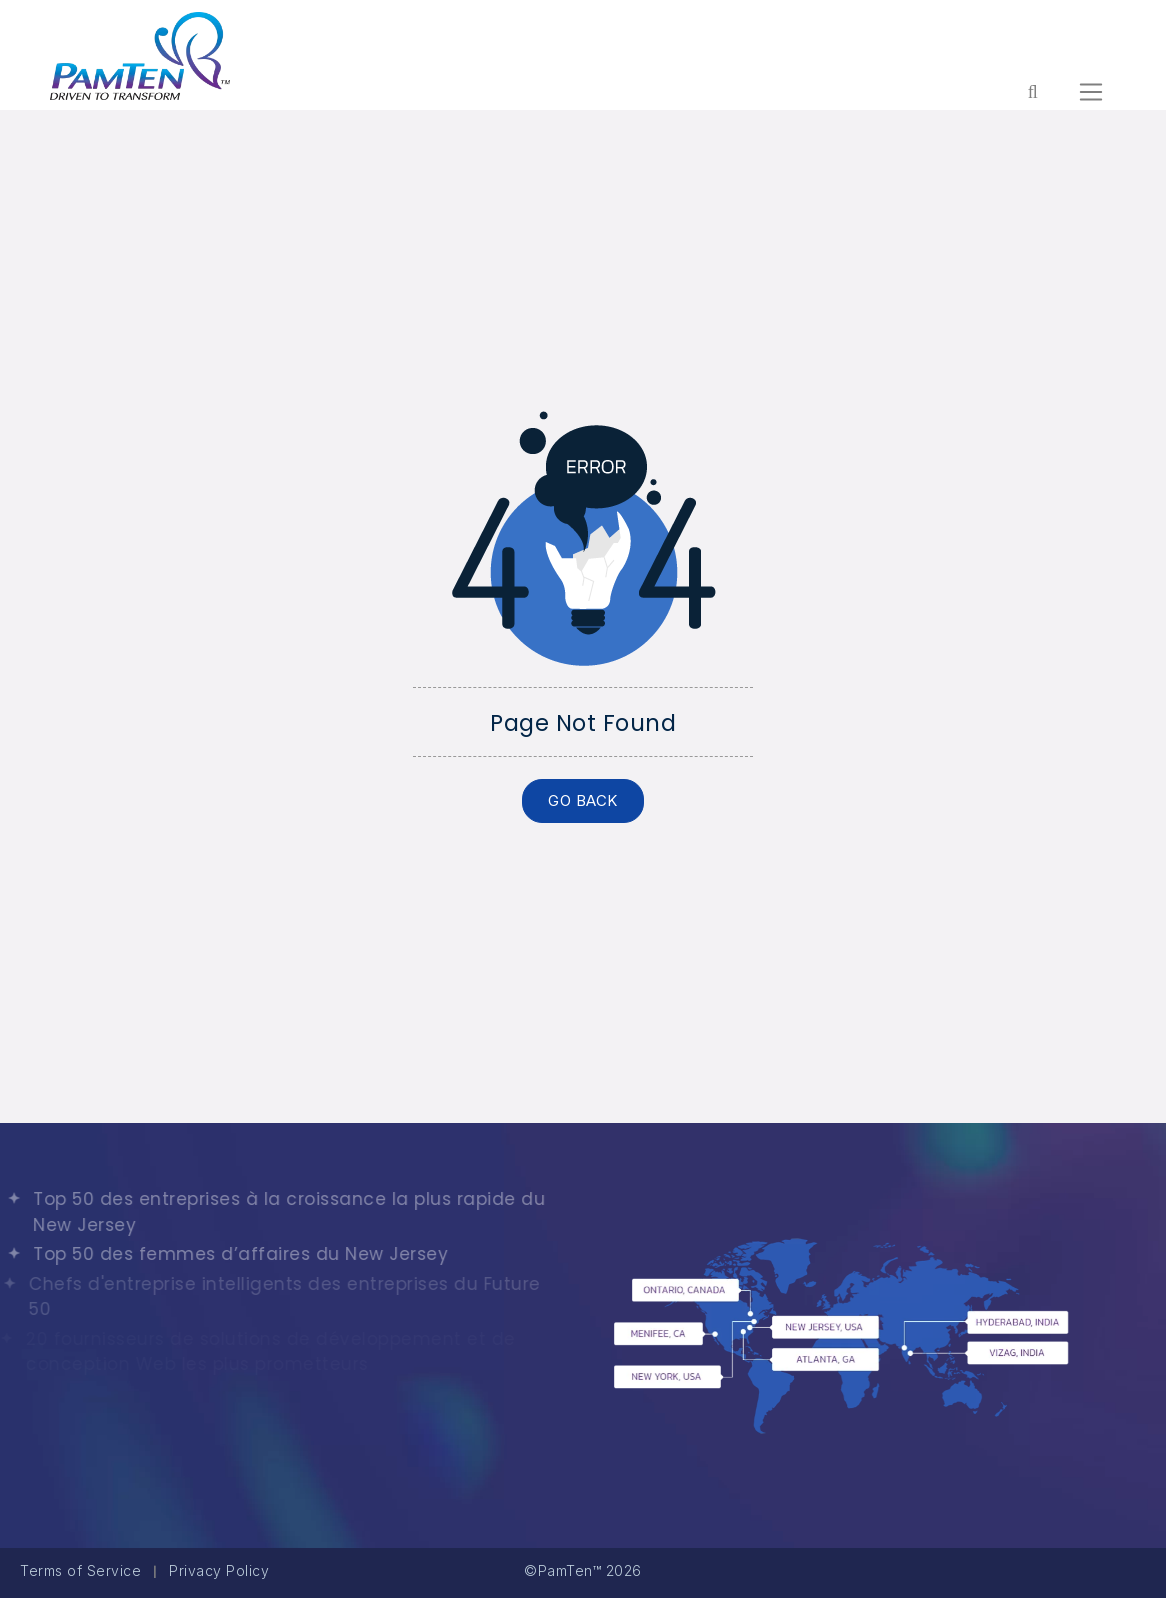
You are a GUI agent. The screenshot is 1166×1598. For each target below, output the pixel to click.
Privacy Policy (219, 1570)
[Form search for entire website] (1032, 92)
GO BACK (583, 800)
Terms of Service (80, 1570)
